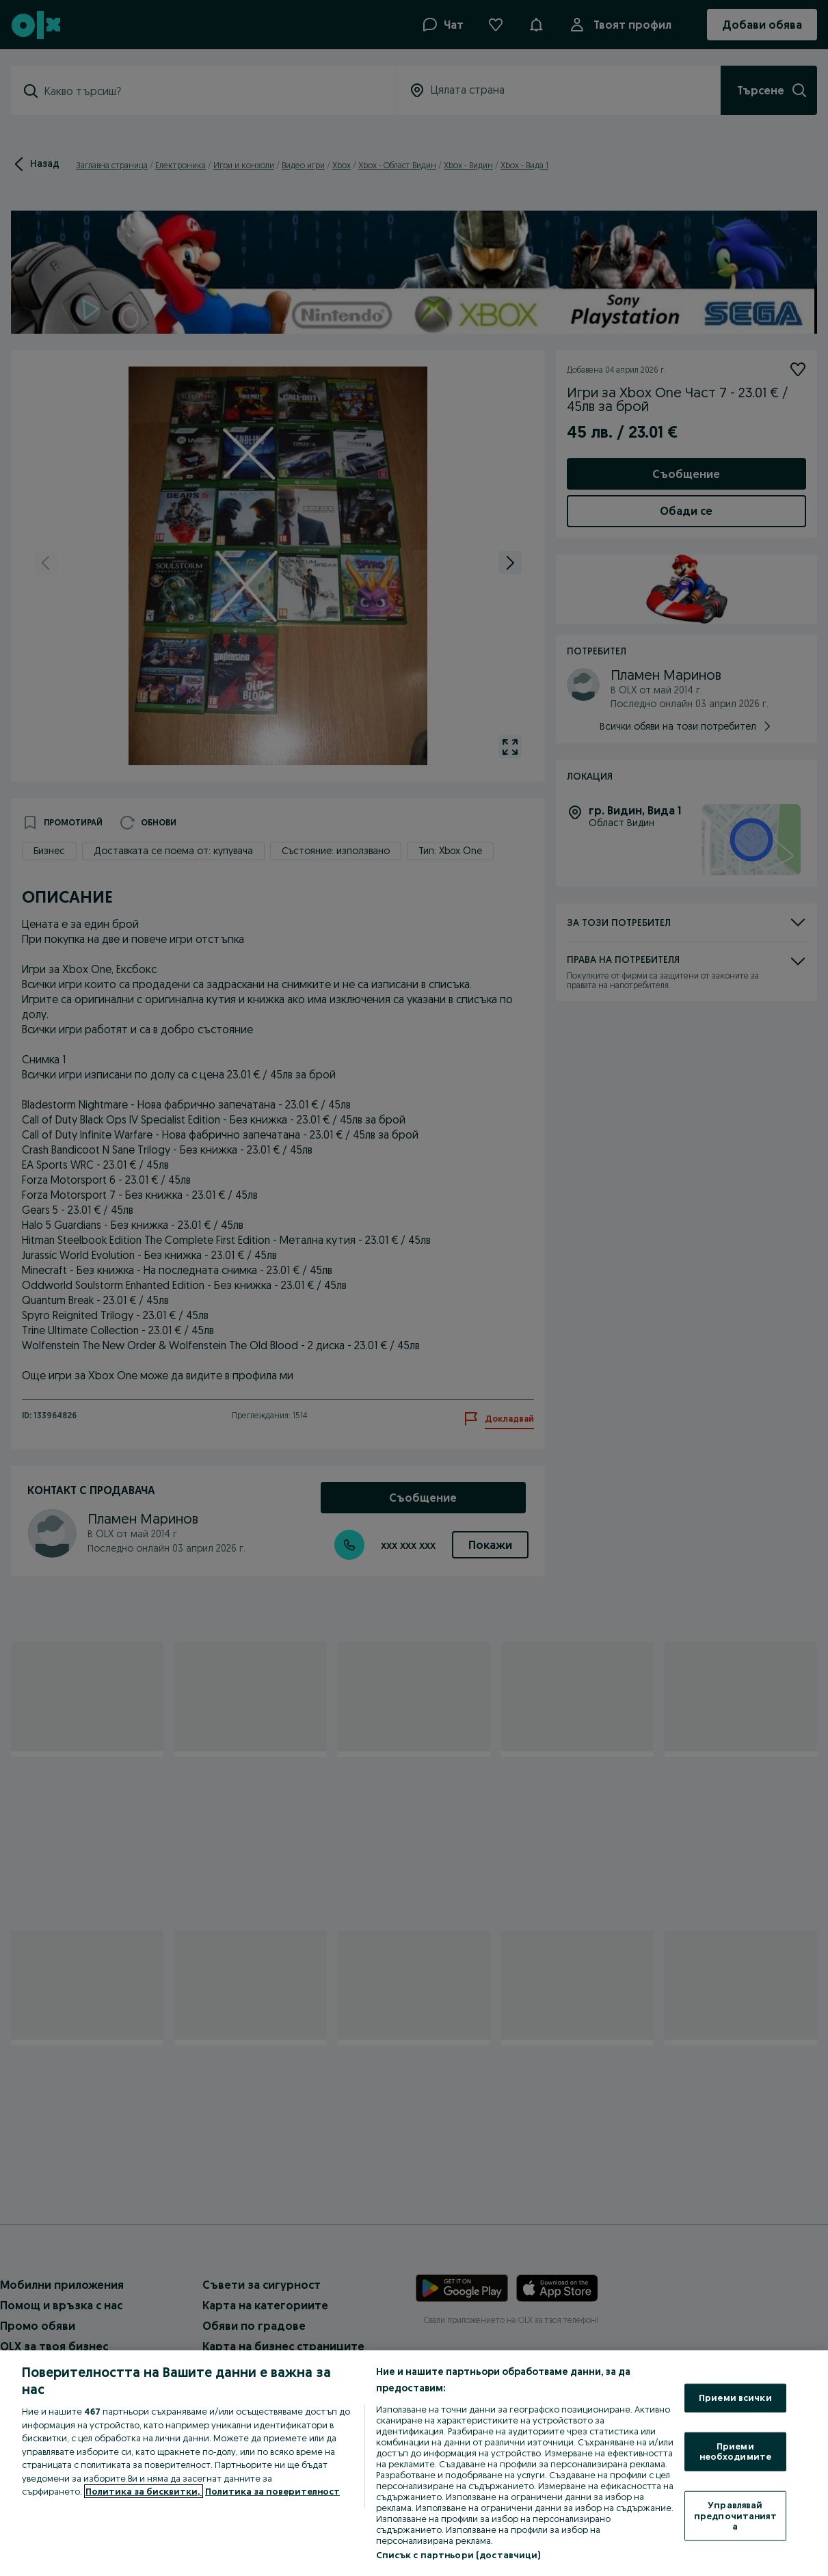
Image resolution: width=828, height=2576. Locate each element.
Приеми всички (735, 2397)
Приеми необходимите (735, 2451)
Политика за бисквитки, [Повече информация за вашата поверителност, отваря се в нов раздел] (143, 2491)
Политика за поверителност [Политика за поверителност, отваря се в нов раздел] (272, 2491)
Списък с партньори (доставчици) (458, 2554)
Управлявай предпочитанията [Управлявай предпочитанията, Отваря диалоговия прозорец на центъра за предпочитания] (735, 2515)
